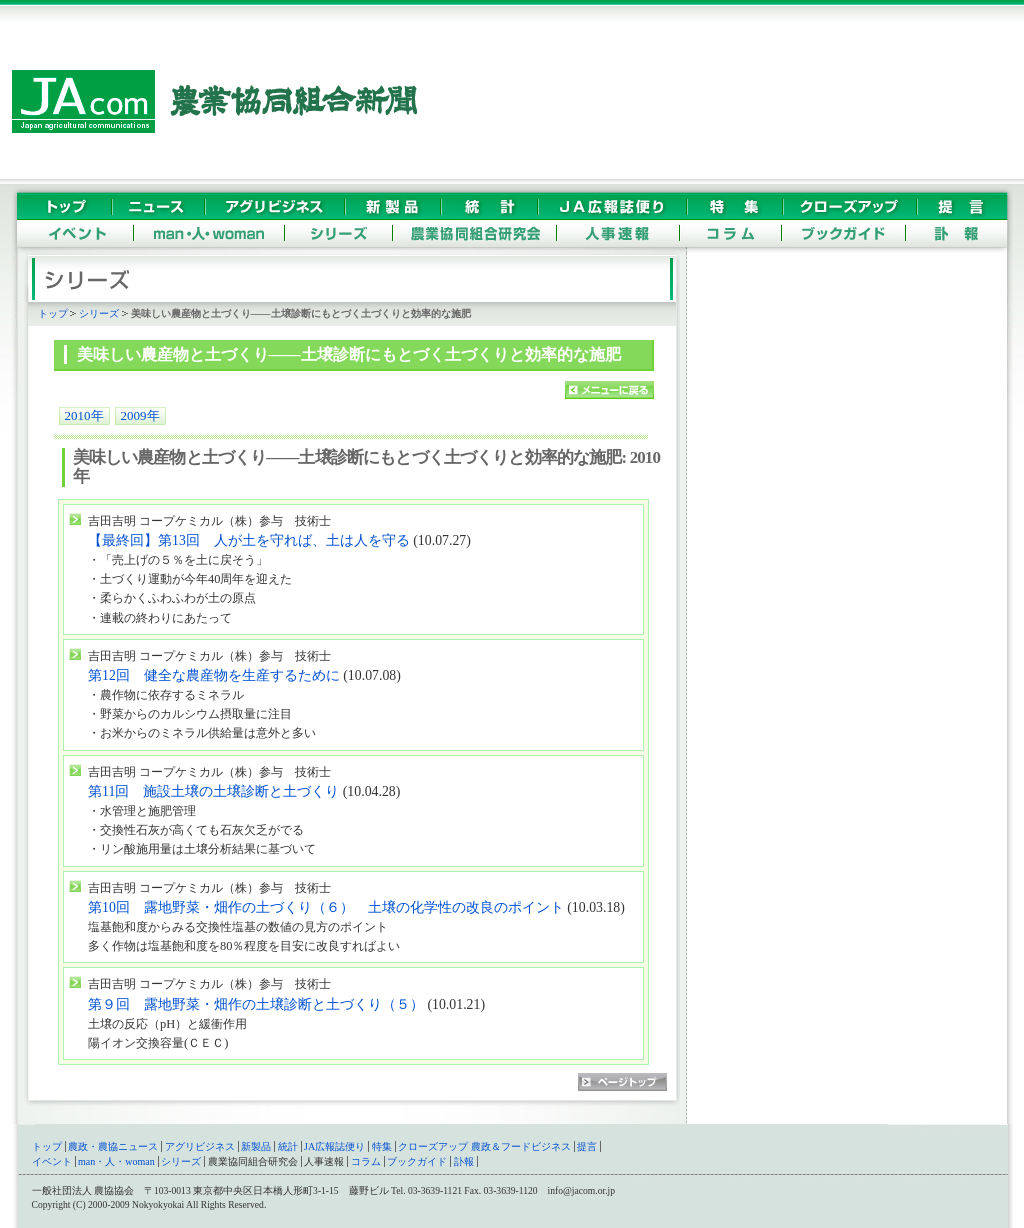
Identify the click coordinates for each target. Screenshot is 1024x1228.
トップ (53, 313)
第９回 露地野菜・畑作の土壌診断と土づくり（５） (257, 1004)
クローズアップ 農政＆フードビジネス (484, 1146)
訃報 (464, 1161)
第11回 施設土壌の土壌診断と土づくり (213, 791)
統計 (288, 1146)
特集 (382, 1146)
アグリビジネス (200, 1146)
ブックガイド (417, 1161)
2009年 (140, 415)
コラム (366, 1161)
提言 (587, 1146)
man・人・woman (116, 1161)
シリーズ (99, 313)
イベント (52, 1161)
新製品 (256, 1146)
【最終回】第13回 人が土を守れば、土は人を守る (249, 540)
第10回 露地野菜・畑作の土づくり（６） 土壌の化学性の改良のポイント (326, 907)
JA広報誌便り (334, 1146)
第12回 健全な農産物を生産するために (214, 675)
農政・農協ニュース (113, 1146)
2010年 (84, 415)
